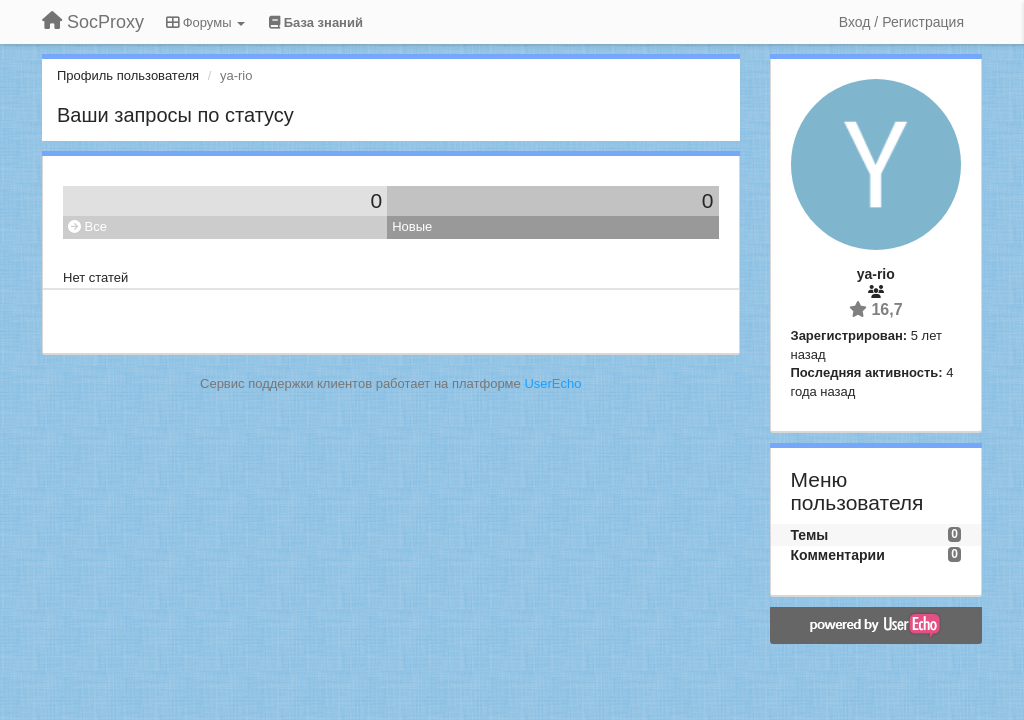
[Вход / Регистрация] (901, 22)
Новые (412, 226)
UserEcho (552, 383)
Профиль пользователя (128, 75)
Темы (810, 535)
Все (87, 226)
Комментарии (838, 555)
